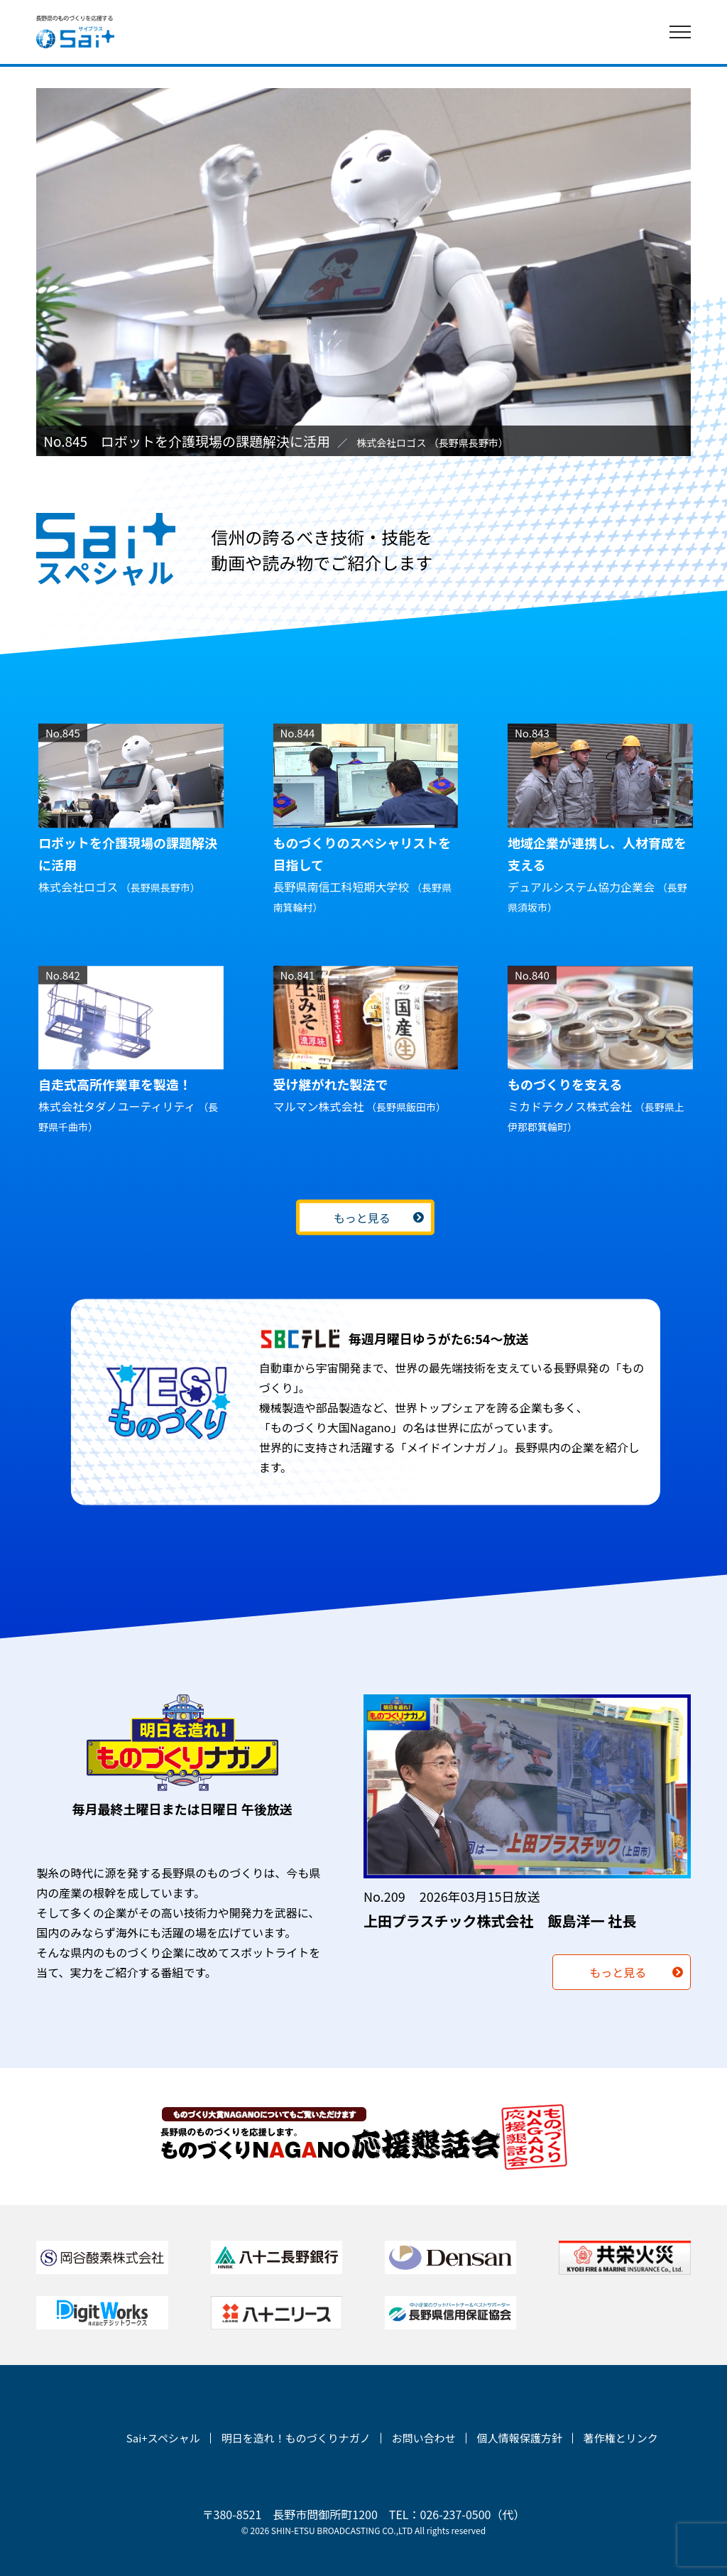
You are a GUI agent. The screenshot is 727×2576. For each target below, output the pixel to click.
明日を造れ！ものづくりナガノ (296, 2437)
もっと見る (361, 1217)
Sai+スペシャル (163, 2437)
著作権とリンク (621, 2437)
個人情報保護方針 (519, 2437)
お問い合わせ (424, 2437)
